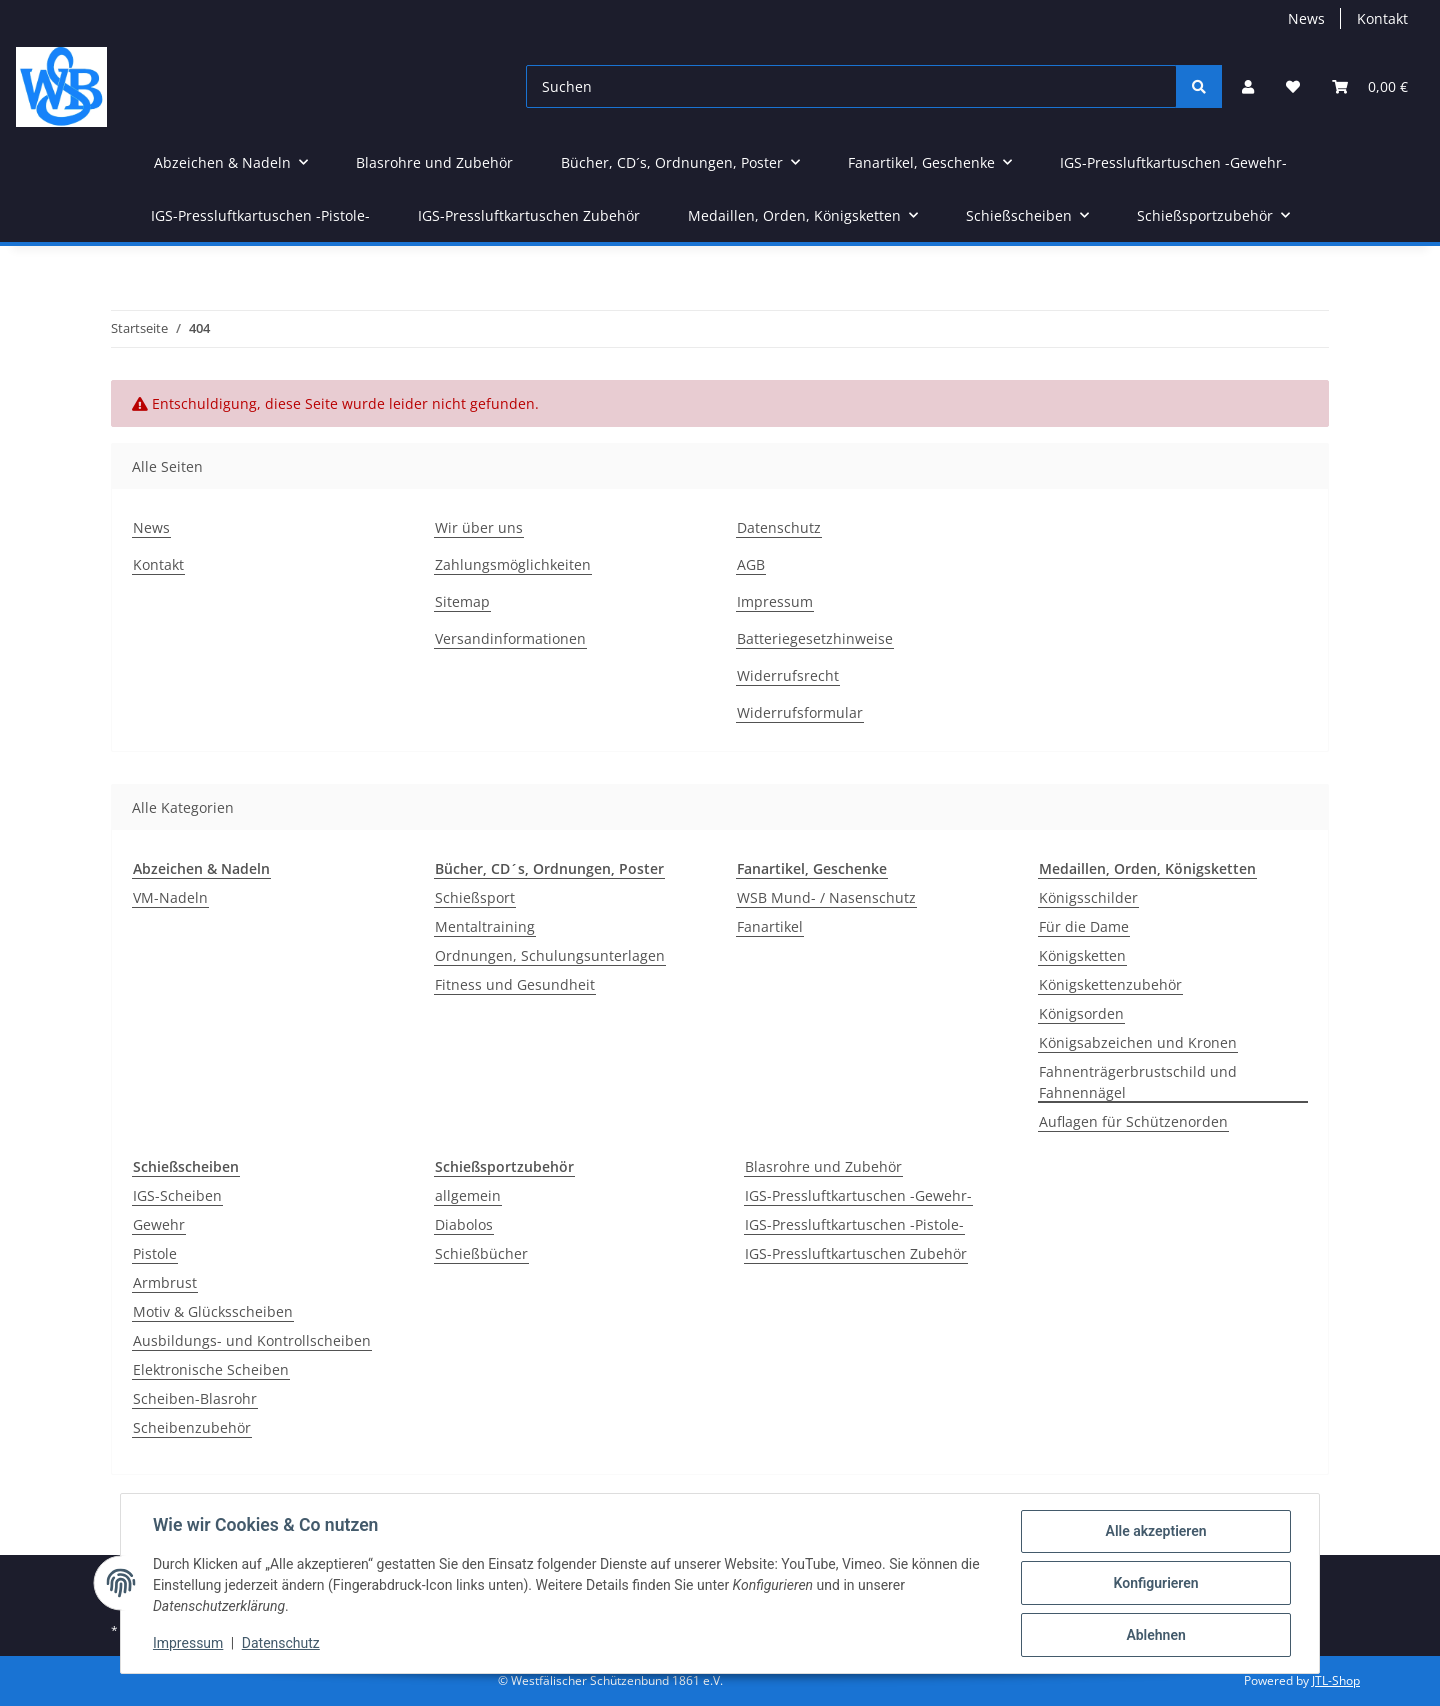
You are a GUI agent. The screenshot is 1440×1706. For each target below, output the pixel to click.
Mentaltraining (485, 926)
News (1306, 18)
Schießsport (475, 897)
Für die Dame (1084, 926)
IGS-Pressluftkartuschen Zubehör (856, 1253)
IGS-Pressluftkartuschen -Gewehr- (858, 1195)
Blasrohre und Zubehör (823, 1166)
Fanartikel (770, 926)
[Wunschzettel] (1293, 86)
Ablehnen (1155, 1635)
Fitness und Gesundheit (515, 984)
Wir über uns (479, 527)
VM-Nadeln (170, 897)
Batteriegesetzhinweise (815, 638)
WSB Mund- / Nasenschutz (826, 897)
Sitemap (462, 601)
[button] (1248, 86)
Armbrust (165, 1282)
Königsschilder (1088, 897)
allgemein (468, 1195)
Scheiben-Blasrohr (195, 1398)
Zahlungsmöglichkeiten (513, 564)
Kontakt (1382, 18)
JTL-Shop (1336, 1680)
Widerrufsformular (800, 712)
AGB (751, 564)
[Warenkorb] (1370, 86)
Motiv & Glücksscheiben (213, 1311)
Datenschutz (779, 527)
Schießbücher (481, 1253)
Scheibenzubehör (192, 1427)
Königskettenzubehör (1110, 984)
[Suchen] (851, 86)
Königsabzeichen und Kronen (1138, 1042)
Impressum (775, 601)
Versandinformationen (510, 638)
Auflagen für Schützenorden (1133, 1121)
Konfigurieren (1155, 1583)
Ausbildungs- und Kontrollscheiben (252, 1340)
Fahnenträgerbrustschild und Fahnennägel (1138, 1082)
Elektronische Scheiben (211, 1369)
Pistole (155, 1253)
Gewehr (159, 1224)
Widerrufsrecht (788, 675)
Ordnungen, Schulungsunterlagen (550, 955)
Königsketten (1082, 955)
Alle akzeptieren (1155, 1531)
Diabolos (464, 1224)
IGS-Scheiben (177, 1195)
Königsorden (1081, 1013)
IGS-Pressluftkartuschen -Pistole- (854, 1224)
